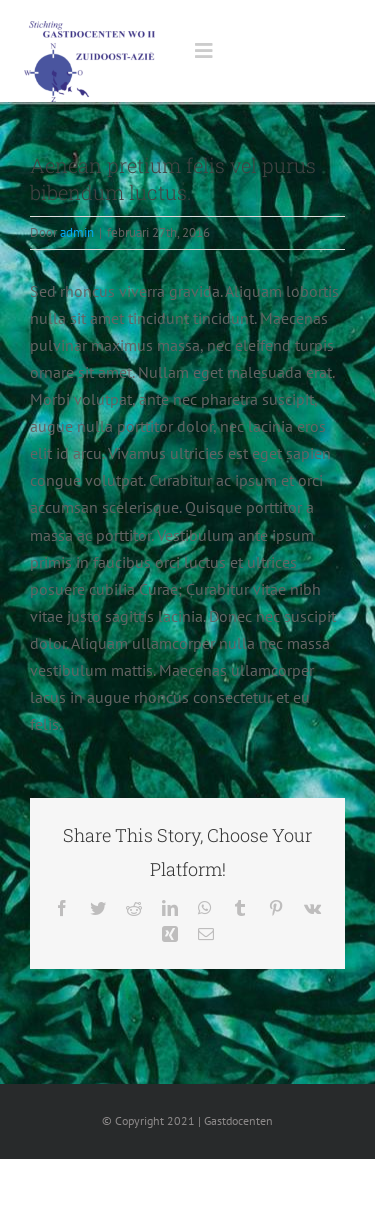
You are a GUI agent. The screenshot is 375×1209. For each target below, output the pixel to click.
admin (77, 232)
